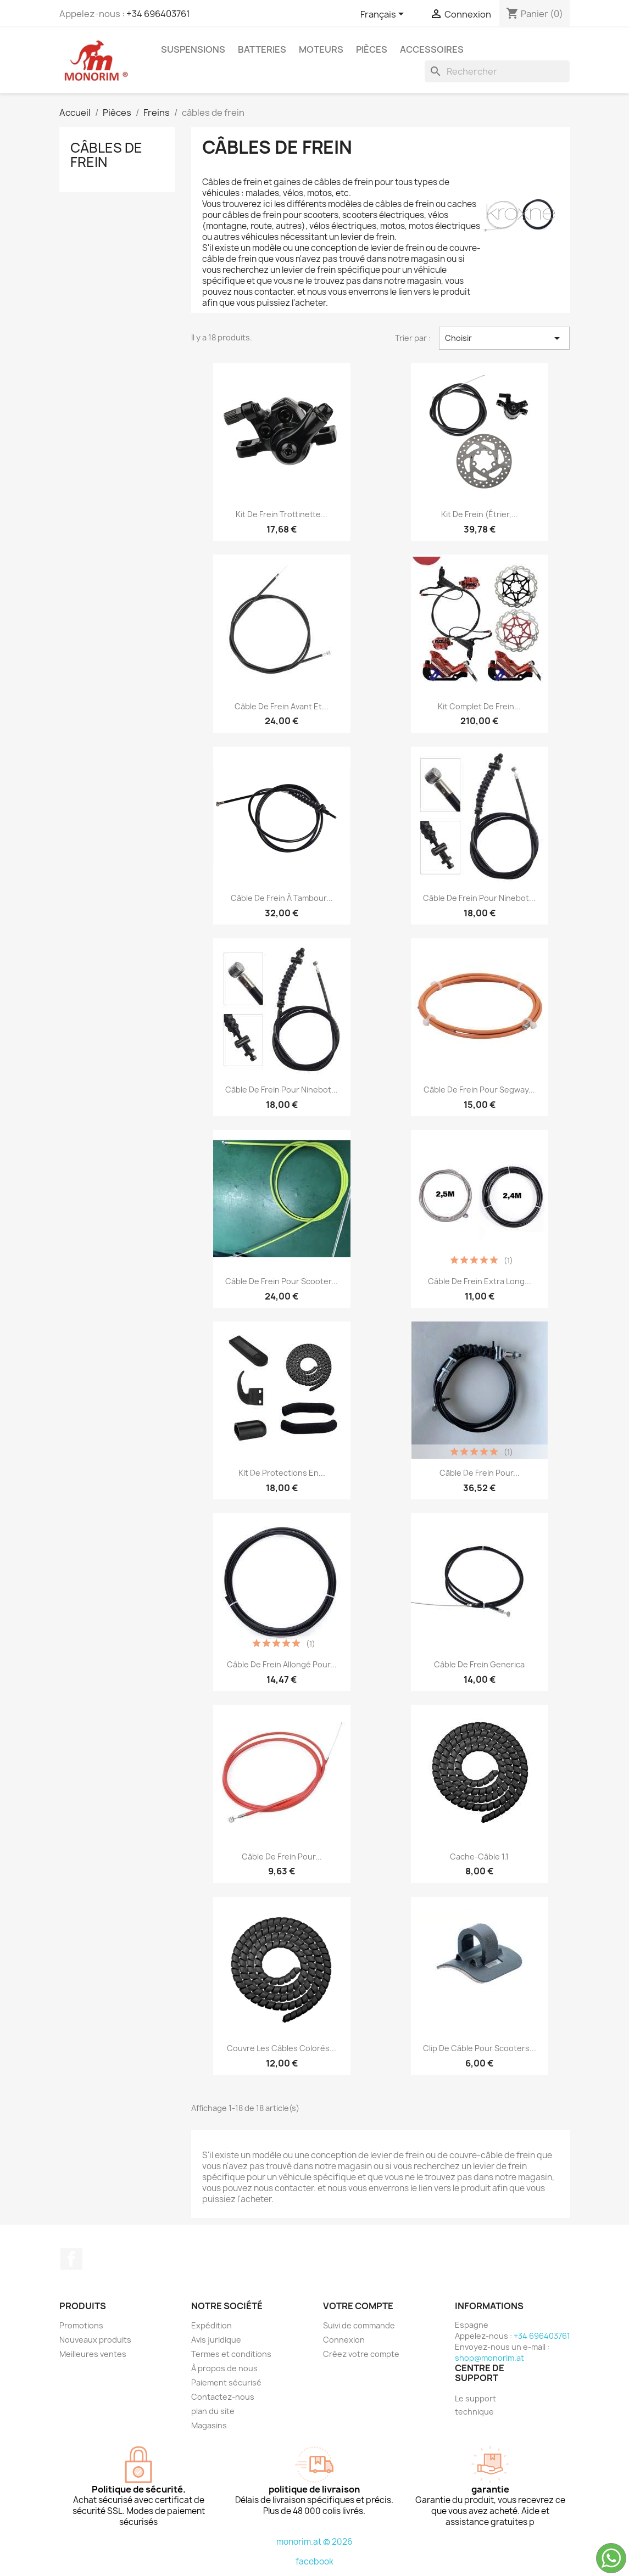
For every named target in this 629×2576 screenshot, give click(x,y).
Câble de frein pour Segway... (479, 1089)
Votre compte (358, 2306)
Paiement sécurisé (226, 2382)
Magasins (209, 2425)
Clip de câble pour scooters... (479, 2048)
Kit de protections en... (281, 1473)
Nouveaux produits (95, 2339)
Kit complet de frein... (479, 706)
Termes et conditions (231, 2354)
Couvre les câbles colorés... (281, 2048)
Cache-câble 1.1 (479, 1856)
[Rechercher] (497, 71)
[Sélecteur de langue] (384, 14)
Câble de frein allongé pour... (282, 1664)
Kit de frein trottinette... (281, 514)
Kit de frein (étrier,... (479, 514)
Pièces (371, 49)
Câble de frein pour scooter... (281, 1281)
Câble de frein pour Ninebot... (479, 898)
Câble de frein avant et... (282, 706)
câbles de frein (106, 154)
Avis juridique (216, 2339)
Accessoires (432, 49)
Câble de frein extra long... (479, 1281)
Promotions (81, 2325)
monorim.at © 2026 (314, 2541)
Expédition (211, 2325)
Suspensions (193, 49)
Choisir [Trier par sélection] (504, 338)
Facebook (71, 2259)
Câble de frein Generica (479, 1664)
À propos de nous (224, 2368)
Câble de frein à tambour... (282, 898)
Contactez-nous (222, 2397)
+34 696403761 (158, 14)
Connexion (344, 2339)
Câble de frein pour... (479, 1473)
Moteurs (321, 49)
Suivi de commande (359, 2325)
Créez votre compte (361, 2354)
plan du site (213, 2411)
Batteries (262, 49)
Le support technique (475, 2405)
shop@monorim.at (489, 2358)
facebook (314, 2561)
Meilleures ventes (92, 2354)
